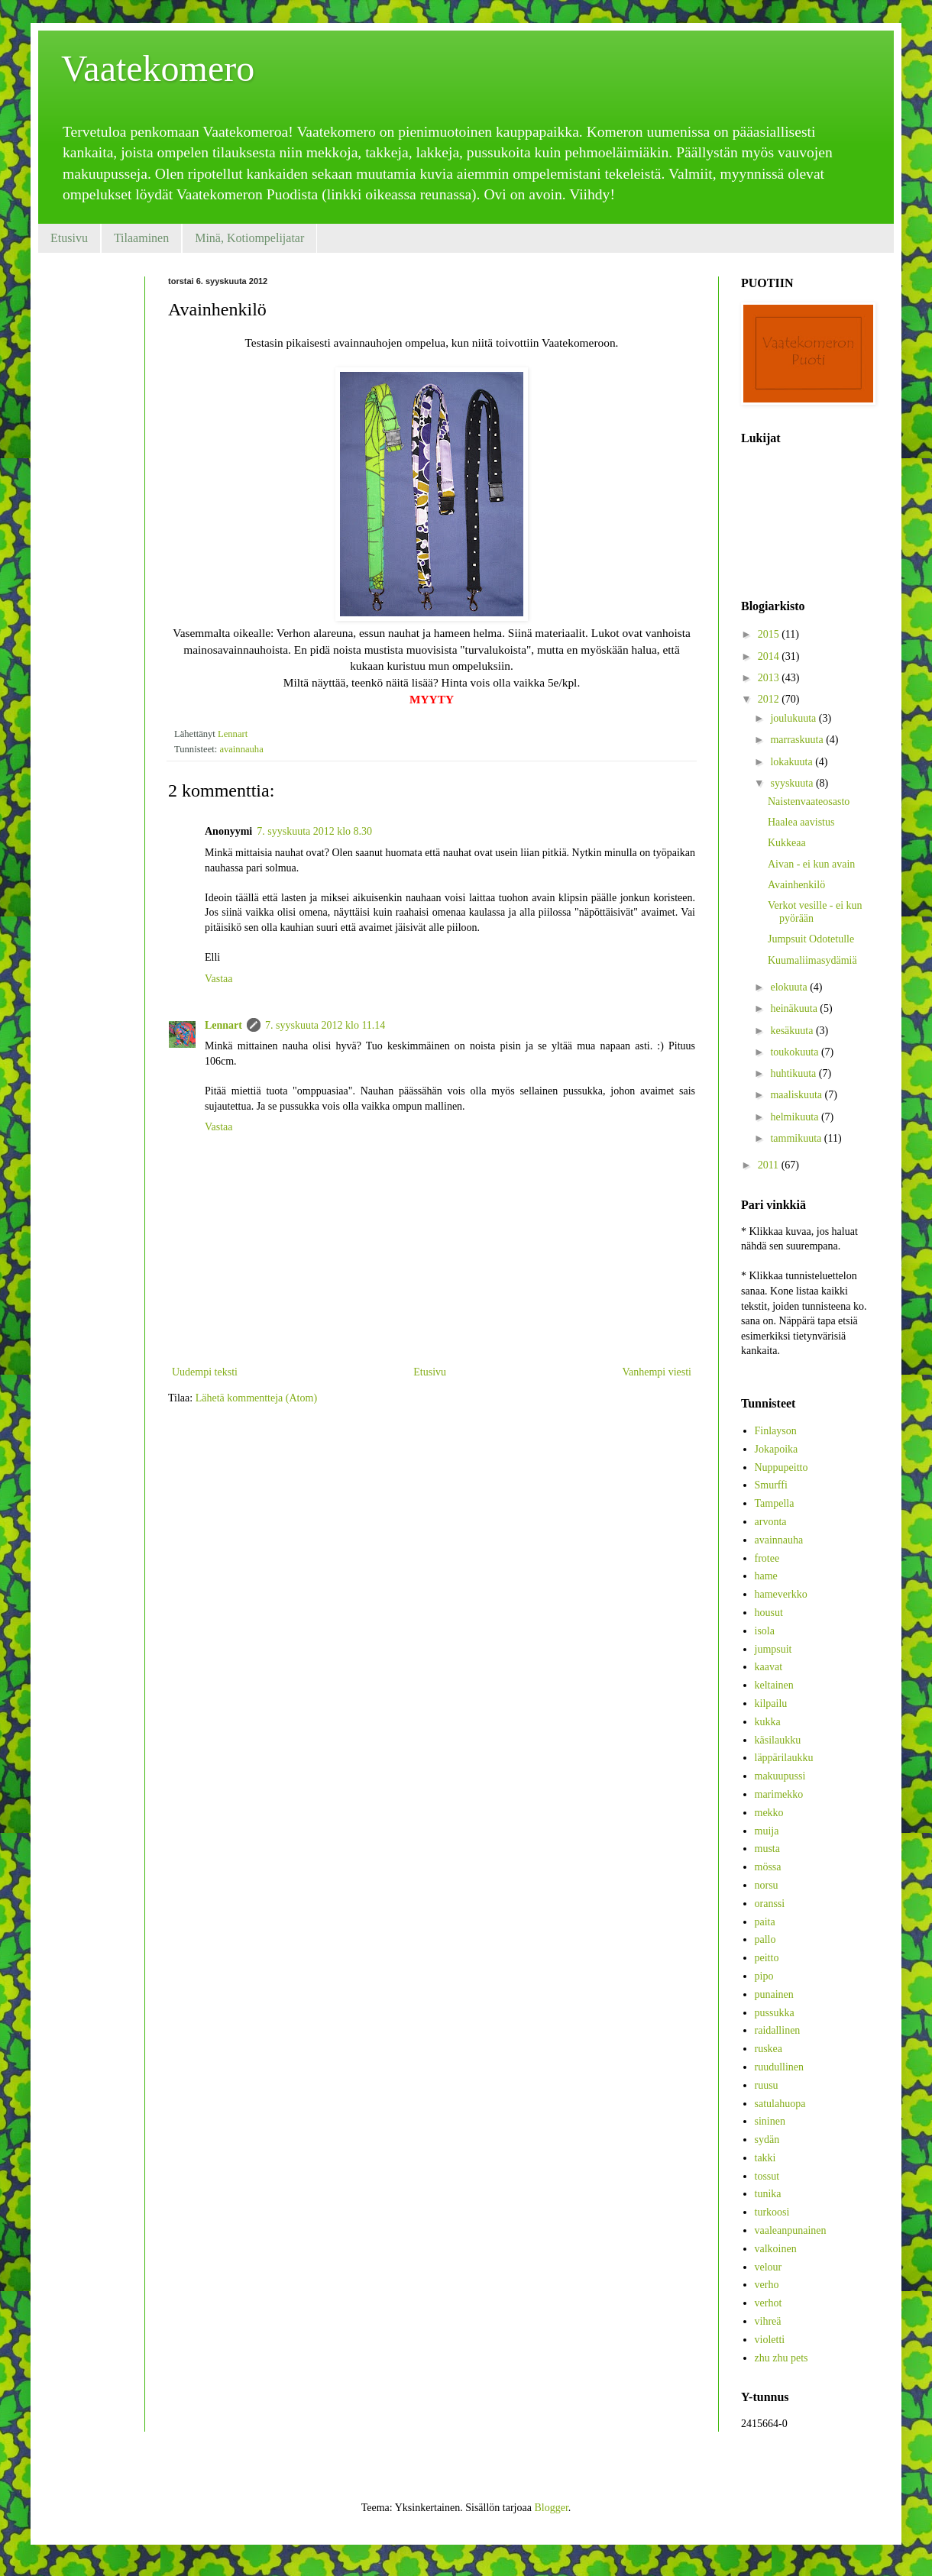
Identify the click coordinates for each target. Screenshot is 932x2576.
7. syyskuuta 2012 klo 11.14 (325, 1025)
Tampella (774, 1503)
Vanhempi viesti (656, 1372)
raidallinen (778, 2030)
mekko (769, 1812)
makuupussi (780, 1776)
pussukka (774, 2012)
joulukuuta (794, 718)
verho (767, 2284)
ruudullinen (779, 2067)
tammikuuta (797, 1138)
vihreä (768, 2321)
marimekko (779, 1794)
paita (765, 1922)
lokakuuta (792, 762)
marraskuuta (798, 739)
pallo (765, 1939)
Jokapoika (776, 1449)
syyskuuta (793, 783)
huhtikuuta (794, 1073)
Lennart (223, 1025)
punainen (774, 1994)
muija (767, 1831)
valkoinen (776, 2248)
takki (765, 2158)
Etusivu (69, 237)
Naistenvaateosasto (808, 801)
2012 (770, 699)
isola (765, 1631)
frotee (767, 1558)
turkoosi (772, 2212)
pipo (764, 1976)
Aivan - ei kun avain (811, 864)
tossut (767, 2176)
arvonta (771, 1521)
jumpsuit (773, 1649)
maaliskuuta (797, 1095)
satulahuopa (780, 2103)
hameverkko (781, 1594)
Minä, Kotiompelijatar (249, 237)
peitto (767, 1958)
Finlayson (776, 1431)
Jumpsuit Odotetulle (811, 939)
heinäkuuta (795, 1008)
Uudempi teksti (205, 1372)
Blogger (551, 2507)
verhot (768, 2303)
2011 (770, 1165)
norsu (766, 1885)
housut (769, 1612)
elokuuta (790, 987)
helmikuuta (795, 1117)
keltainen (774, 1685)
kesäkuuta (792, 1030)
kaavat (769, 1667)
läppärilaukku (784, 1757)
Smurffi (771, 1485)
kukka (768, 1722)
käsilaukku (778, 1740)
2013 (770, 678)
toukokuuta (795, 1052)
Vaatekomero (157, 68)
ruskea (769, 2048)
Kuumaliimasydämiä (812, 960)
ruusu (766, 2085)
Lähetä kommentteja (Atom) (256, 1398)
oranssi (770, 1903)
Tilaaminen (141, 237)
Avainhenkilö (796, 884)
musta (767, 1848)
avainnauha (241, 749)
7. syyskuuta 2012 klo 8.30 (314, 831)
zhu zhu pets (781, 2358)
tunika (768, 2193)
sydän (767, 2139)
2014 (770, 656)
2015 (770, 634)
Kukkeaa (787, 842)
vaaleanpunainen (791, 2230)
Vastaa (219, 978)
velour (768, 2267)
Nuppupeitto (781, 1467)
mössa (768, 1867)
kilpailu (771, 1703)
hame (766, 1576)
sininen (770, 2121)
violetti (770, 2339)
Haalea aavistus (801, 822)
